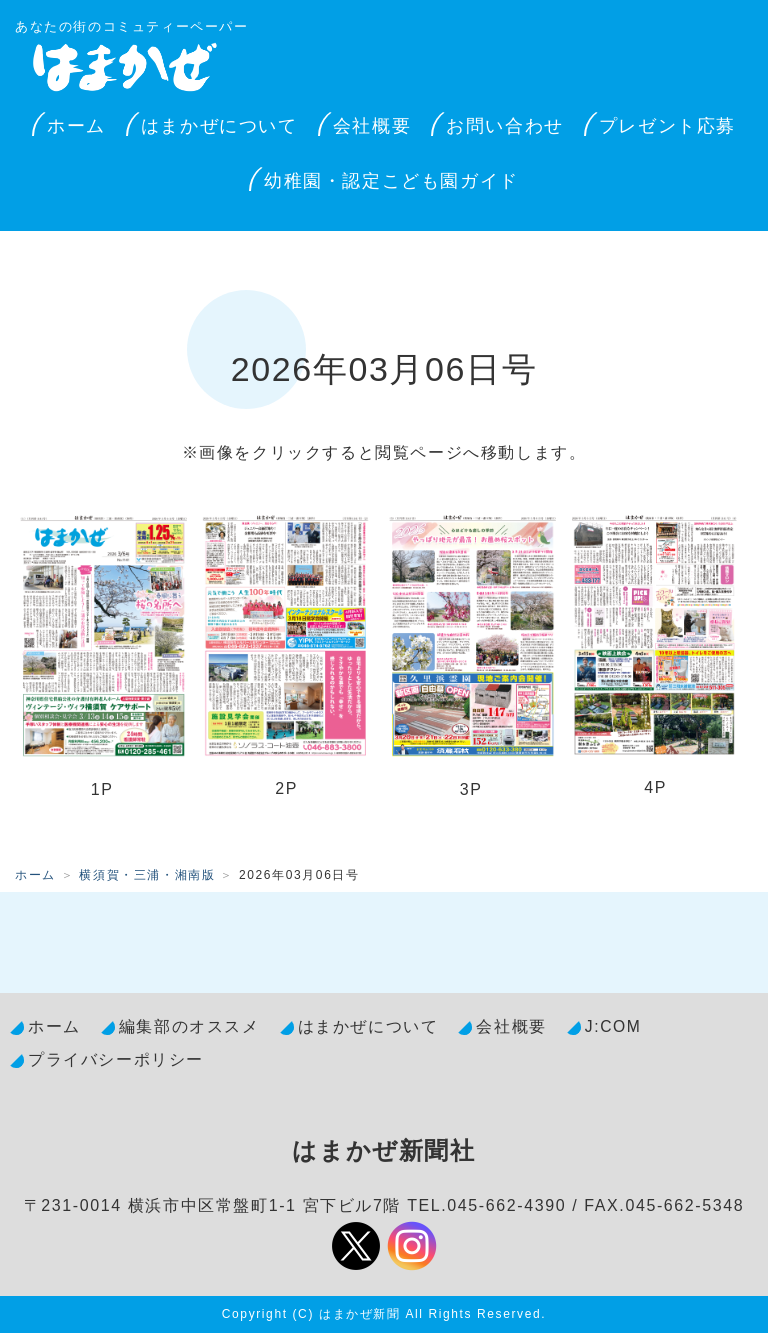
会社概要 (372, 126)
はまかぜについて (219, 126)
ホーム (76, 126)
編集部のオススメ (189, 1026)
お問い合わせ (505, 126)
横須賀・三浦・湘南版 (147, 875)
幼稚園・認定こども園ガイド (391, 181)
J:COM (613, 1026)
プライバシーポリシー (116, 1059)
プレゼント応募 (667, 126)
